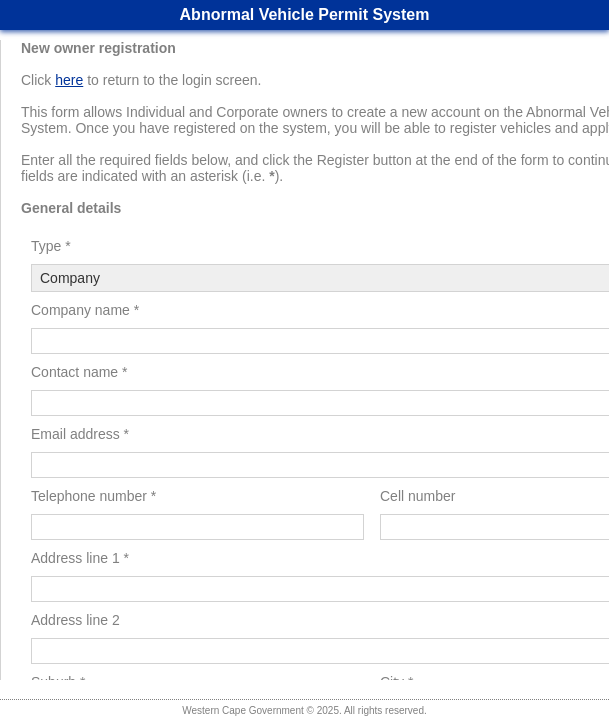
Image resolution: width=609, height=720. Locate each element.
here (69, 80)
